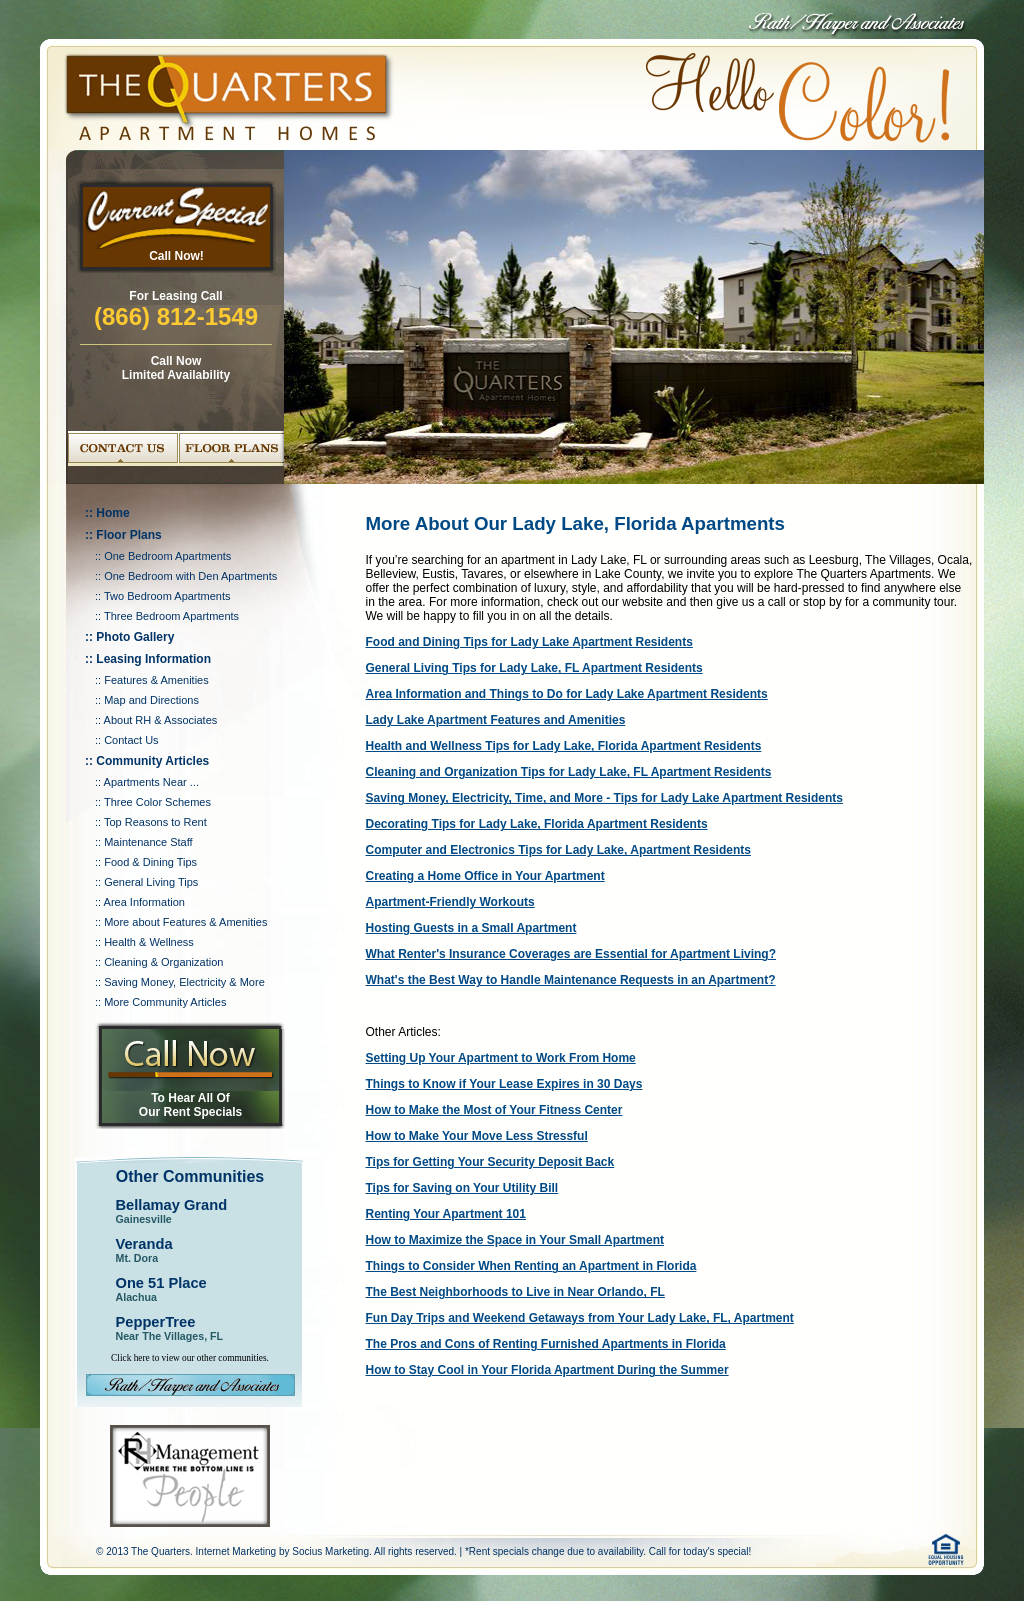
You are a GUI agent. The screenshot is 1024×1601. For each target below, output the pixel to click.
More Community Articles (165, 1002)
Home (112, 513)
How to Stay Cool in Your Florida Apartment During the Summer (547, 1370)
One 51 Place (161, 1283)
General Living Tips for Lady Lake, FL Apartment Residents (534, 668)
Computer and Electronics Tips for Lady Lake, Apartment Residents (558, 850)
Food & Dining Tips (150, 862)
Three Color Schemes (157, 802)
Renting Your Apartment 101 (446, 1214)
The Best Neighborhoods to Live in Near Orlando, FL (515, 1292)
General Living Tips (151, 882)
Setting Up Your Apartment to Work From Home (501, 1058)
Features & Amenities (156, 680)
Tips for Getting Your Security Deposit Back (490, 1162)
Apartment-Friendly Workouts (450, 902)
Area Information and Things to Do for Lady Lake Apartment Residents (567, 694)
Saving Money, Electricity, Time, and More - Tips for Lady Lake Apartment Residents (604, 798)
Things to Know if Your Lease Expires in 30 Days (504, 1084)
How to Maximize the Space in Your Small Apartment (515, 1240)
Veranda (144, 1244)
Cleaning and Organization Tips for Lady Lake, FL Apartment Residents (569, 772)
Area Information (144, 902)
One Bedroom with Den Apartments (190, 576)
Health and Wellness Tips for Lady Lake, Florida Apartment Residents (564, 746)
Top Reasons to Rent (155, 822)
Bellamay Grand (172, 1205)
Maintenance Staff (148, 842)
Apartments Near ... (151, 782)
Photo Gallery (135, 637)
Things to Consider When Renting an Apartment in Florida (531, 1266)
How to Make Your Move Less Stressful (477, 1136)
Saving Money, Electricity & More (184, 982)
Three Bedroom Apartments (171, 616)
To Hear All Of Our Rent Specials (190, 1105)
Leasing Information (153, 659)
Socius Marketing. (331, 1551)
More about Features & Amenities (185, 922)
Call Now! (176, 256)
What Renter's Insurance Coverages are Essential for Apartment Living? (571, 954)
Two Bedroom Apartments (167, 596)
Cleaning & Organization (163, 962)
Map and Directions (151, 700)
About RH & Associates (161, 720)
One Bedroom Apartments (167, 556)
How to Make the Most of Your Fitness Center (494, 1110)
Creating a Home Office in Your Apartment (485, 876)
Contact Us (131, 740)
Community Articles (152, 761)
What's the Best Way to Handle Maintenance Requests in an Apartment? (571, 980)
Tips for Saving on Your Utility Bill (462, 1188)
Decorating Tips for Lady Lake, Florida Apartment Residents (537, 824)
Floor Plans (128, 535)
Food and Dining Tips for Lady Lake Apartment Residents (529, 642)
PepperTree (156, 1322)
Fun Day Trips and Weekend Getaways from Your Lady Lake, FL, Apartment (580, 1318)
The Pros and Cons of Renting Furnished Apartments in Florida (546, 1344)
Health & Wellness (149, 942)
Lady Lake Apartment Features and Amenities (496, 720)
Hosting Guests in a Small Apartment (471, 928)
